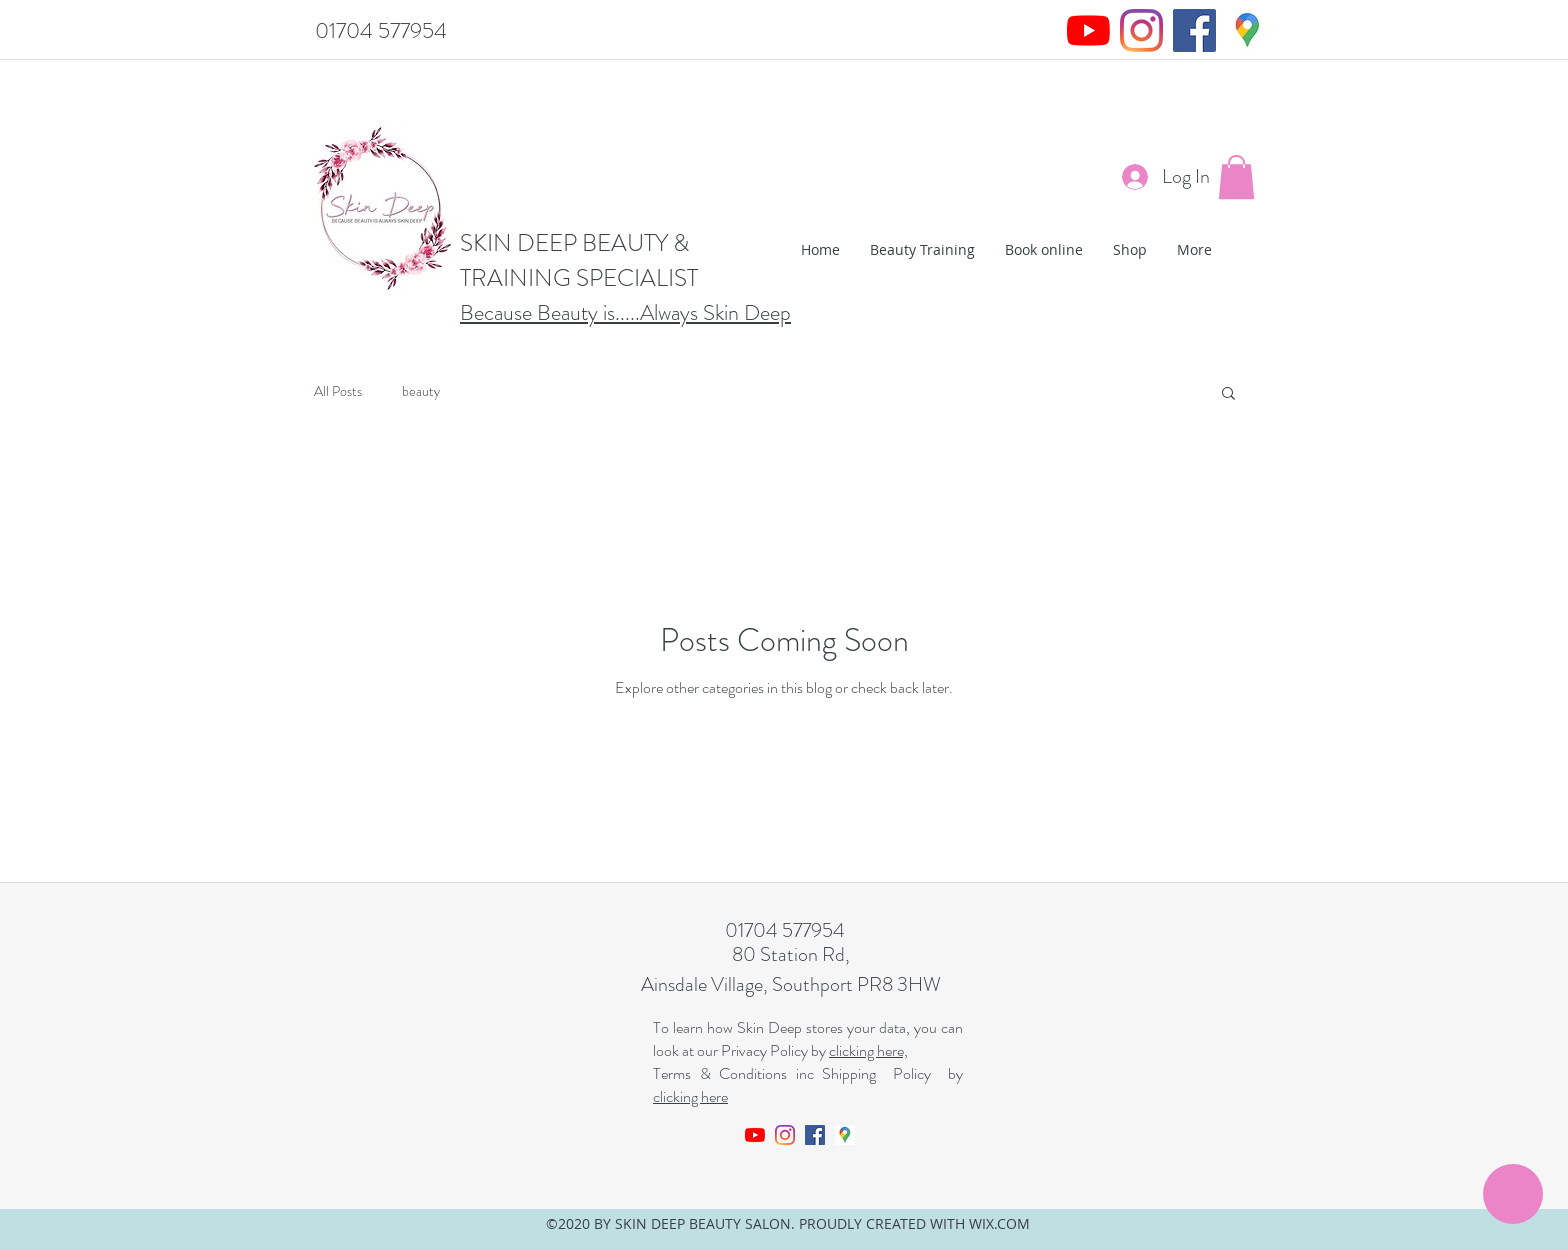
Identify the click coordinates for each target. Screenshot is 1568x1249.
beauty (421, 391)
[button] (1236, 177)
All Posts (338, 391)
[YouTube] (1088, 30)
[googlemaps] (1247, 30)
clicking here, (868, 1050)
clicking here (690, 1096)
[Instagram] (1141, 30)
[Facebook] (1194, 30)
